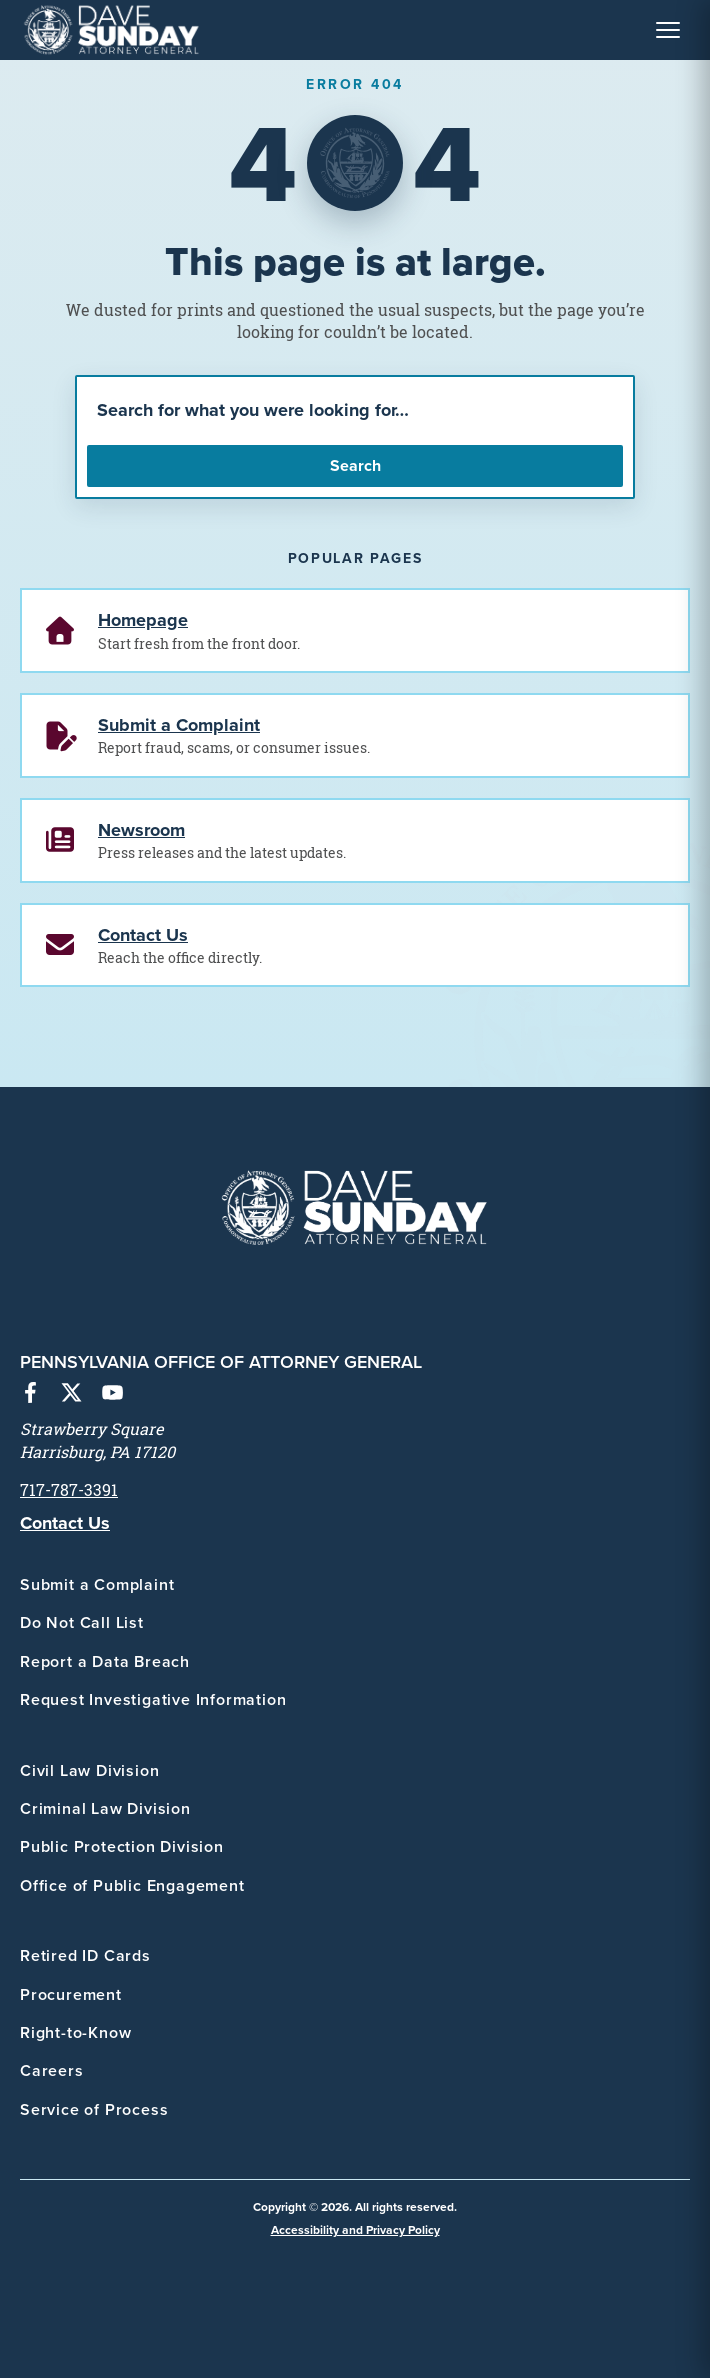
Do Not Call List (82, 1622)
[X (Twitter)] (71, 1395)
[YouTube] (112, 1395)
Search (355, 465)
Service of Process (94, 2109)
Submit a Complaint (97, 1584)
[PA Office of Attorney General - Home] (112, 30)
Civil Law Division (89, 1770)
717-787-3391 (69, 1490)
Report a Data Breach (105, 1661)
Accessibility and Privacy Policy (355, 2229)
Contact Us (65, 1523)
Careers (52, 2070)
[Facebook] (30, 1395)
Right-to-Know (75, 2032)
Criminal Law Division (105, 1808)
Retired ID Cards (85, 1955)
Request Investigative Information (153, 1699)
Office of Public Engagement (132, 1885)
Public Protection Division (122, 1846)
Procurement (71, 1994)
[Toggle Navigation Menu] (668, 30)
